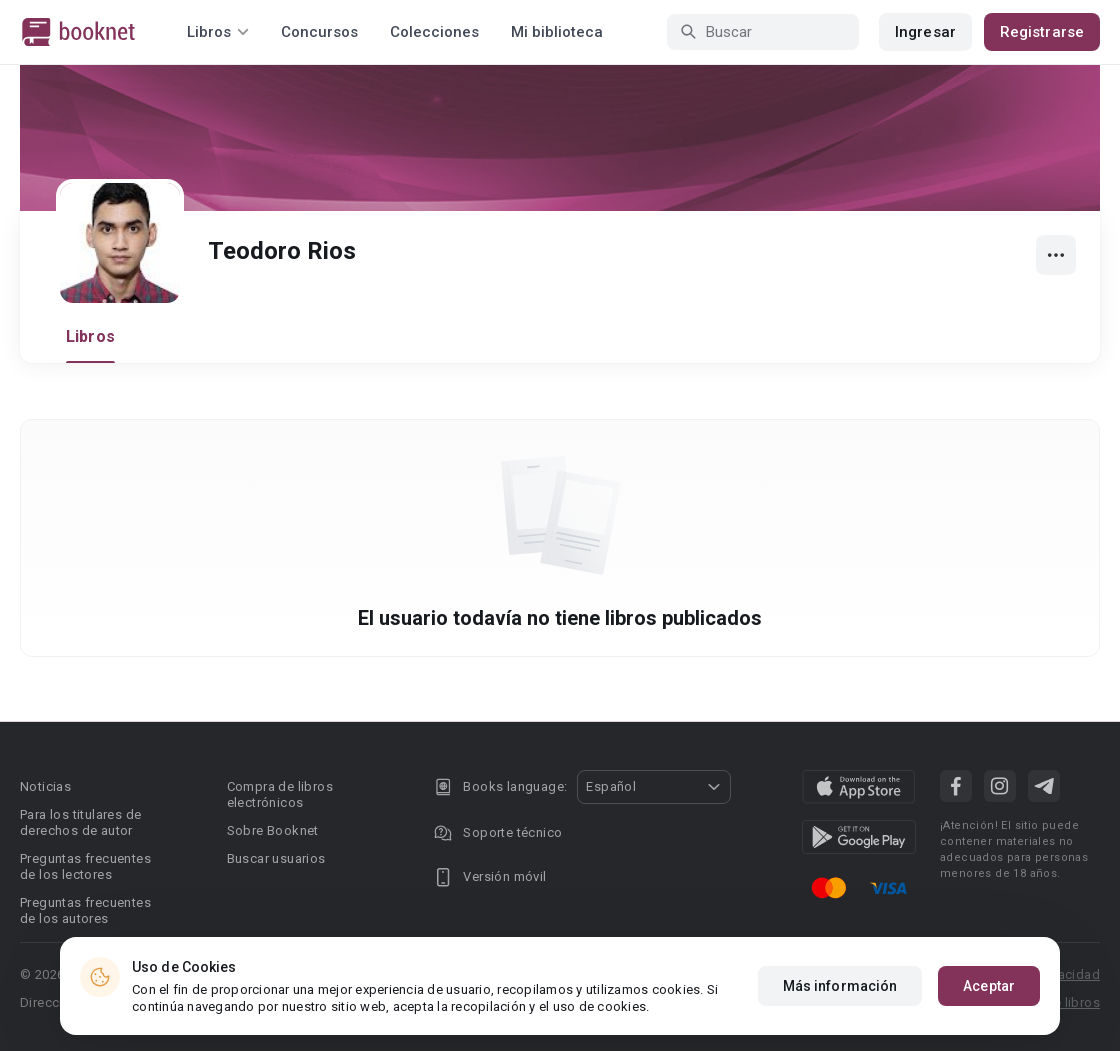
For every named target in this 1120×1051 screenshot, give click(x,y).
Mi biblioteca (557, 32)
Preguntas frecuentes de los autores (85, 910)
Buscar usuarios (276, 858)
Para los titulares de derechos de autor (80, 822)
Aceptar (989, 986)
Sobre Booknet (273, 830)
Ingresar (925, 32)
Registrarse (1042, 32)
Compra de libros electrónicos (280, 794)
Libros (90, 336)
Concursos (319, 32)
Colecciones (434, 32)
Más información (840, 986)
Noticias (45, 786)
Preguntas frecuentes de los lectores (85, 866)
